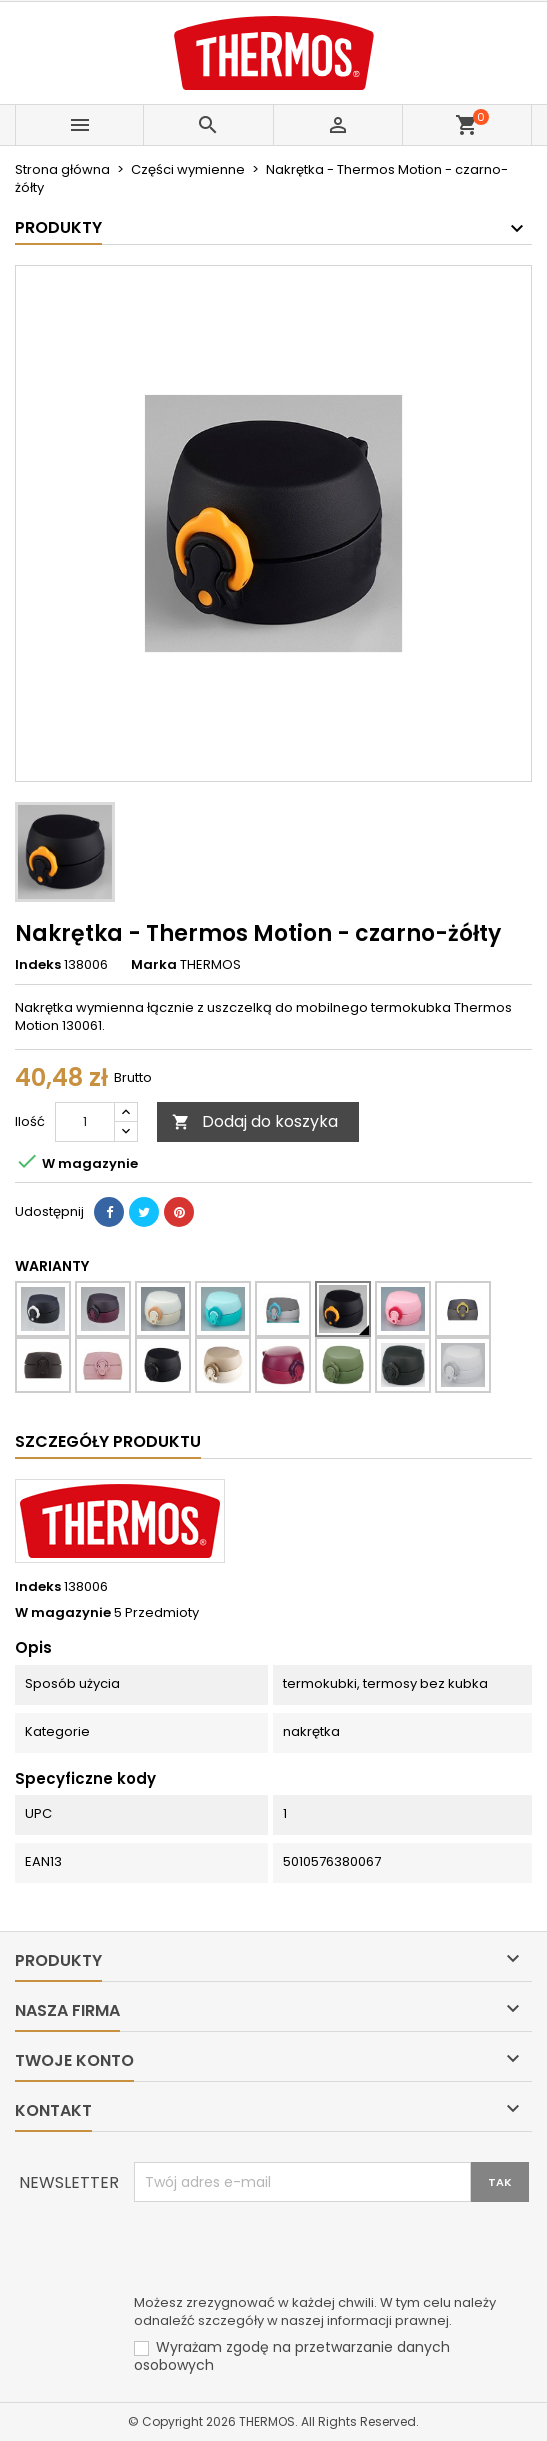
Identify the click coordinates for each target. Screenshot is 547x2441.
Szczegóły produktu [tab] (108, 1441)
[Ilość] (85, 1122)
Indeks (38, 965)
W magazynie (63, 1613)
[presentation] (286, 2251)
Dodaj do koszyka (255, 1121)
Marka (154, 965)
